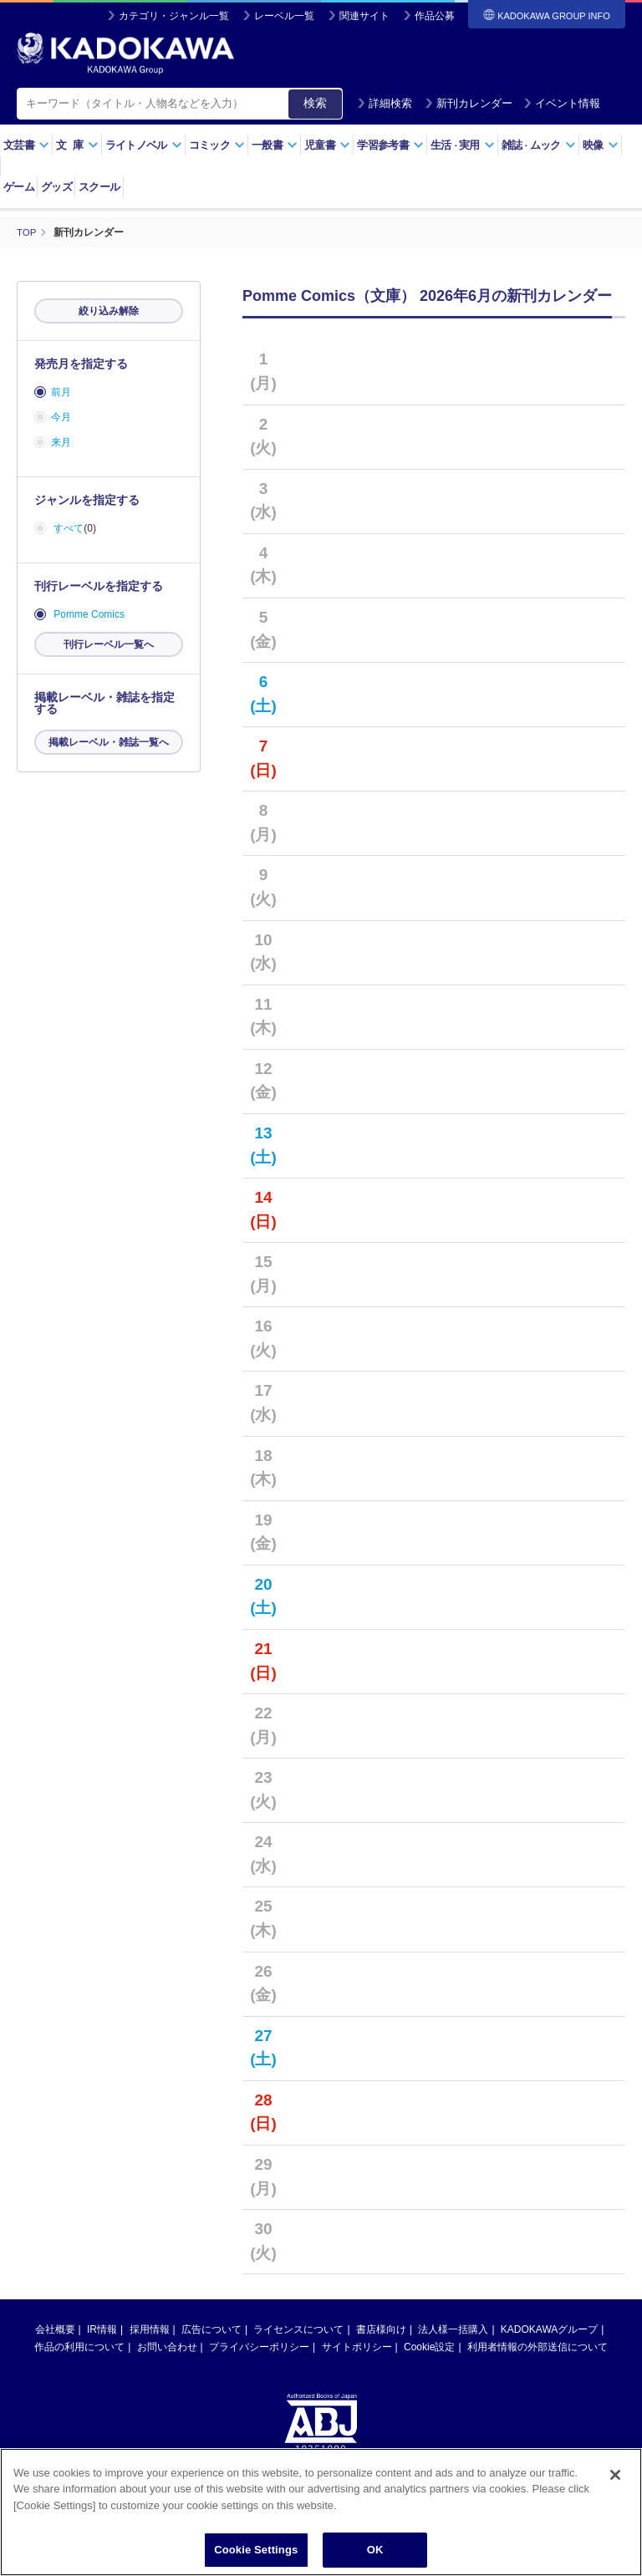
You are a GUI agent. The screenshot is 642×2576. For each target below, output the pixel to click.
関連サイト (364, 16)
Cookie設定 (429, 2346)
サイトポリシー (357, 2346)
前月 (61, 392)
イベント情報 (561, 103)
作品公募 (435, 16)
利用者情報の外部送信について (537, 2346)
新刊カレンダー (468, 103)
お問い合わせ (167, 2346)
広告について (211, 2328)
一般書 (275, 145)
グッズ (56, 187)
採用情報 (150, 2328)
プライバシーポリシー (259, 2346)
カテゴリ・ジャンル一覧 (174, 16)
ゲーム (18, 187)
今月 (61, 417)
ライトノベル (143, 145)
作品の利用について (79, 2346)
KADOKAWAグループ (549, 2328)
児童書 (327, 145)
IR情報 (102, 2328)
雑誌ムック (539, 145)
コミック (217, 145)
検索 (315, 102)
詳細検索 (384, 103)
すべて (69, 528)
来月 (61, 442)
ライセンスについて (298, 2328)
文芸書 (26, 145)
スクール (99, 187)
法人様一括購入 (453, 2328)
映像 (601, 145)
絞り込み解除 (109, 311)
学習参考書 (390, 145)
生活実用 (463, 145)
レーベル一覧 (284, 16)
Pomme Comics (89, 614)
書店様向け (381, 2328)
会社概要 (55, 2328)
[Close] (615, 2491)
